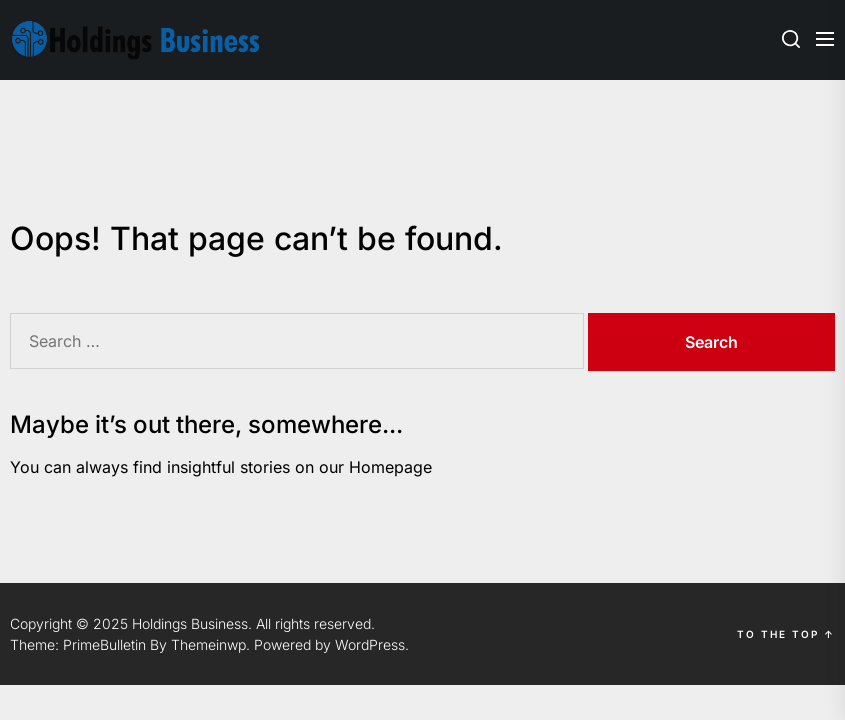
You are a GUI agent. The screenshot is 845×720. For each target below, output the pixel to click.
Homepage (390, 467)
